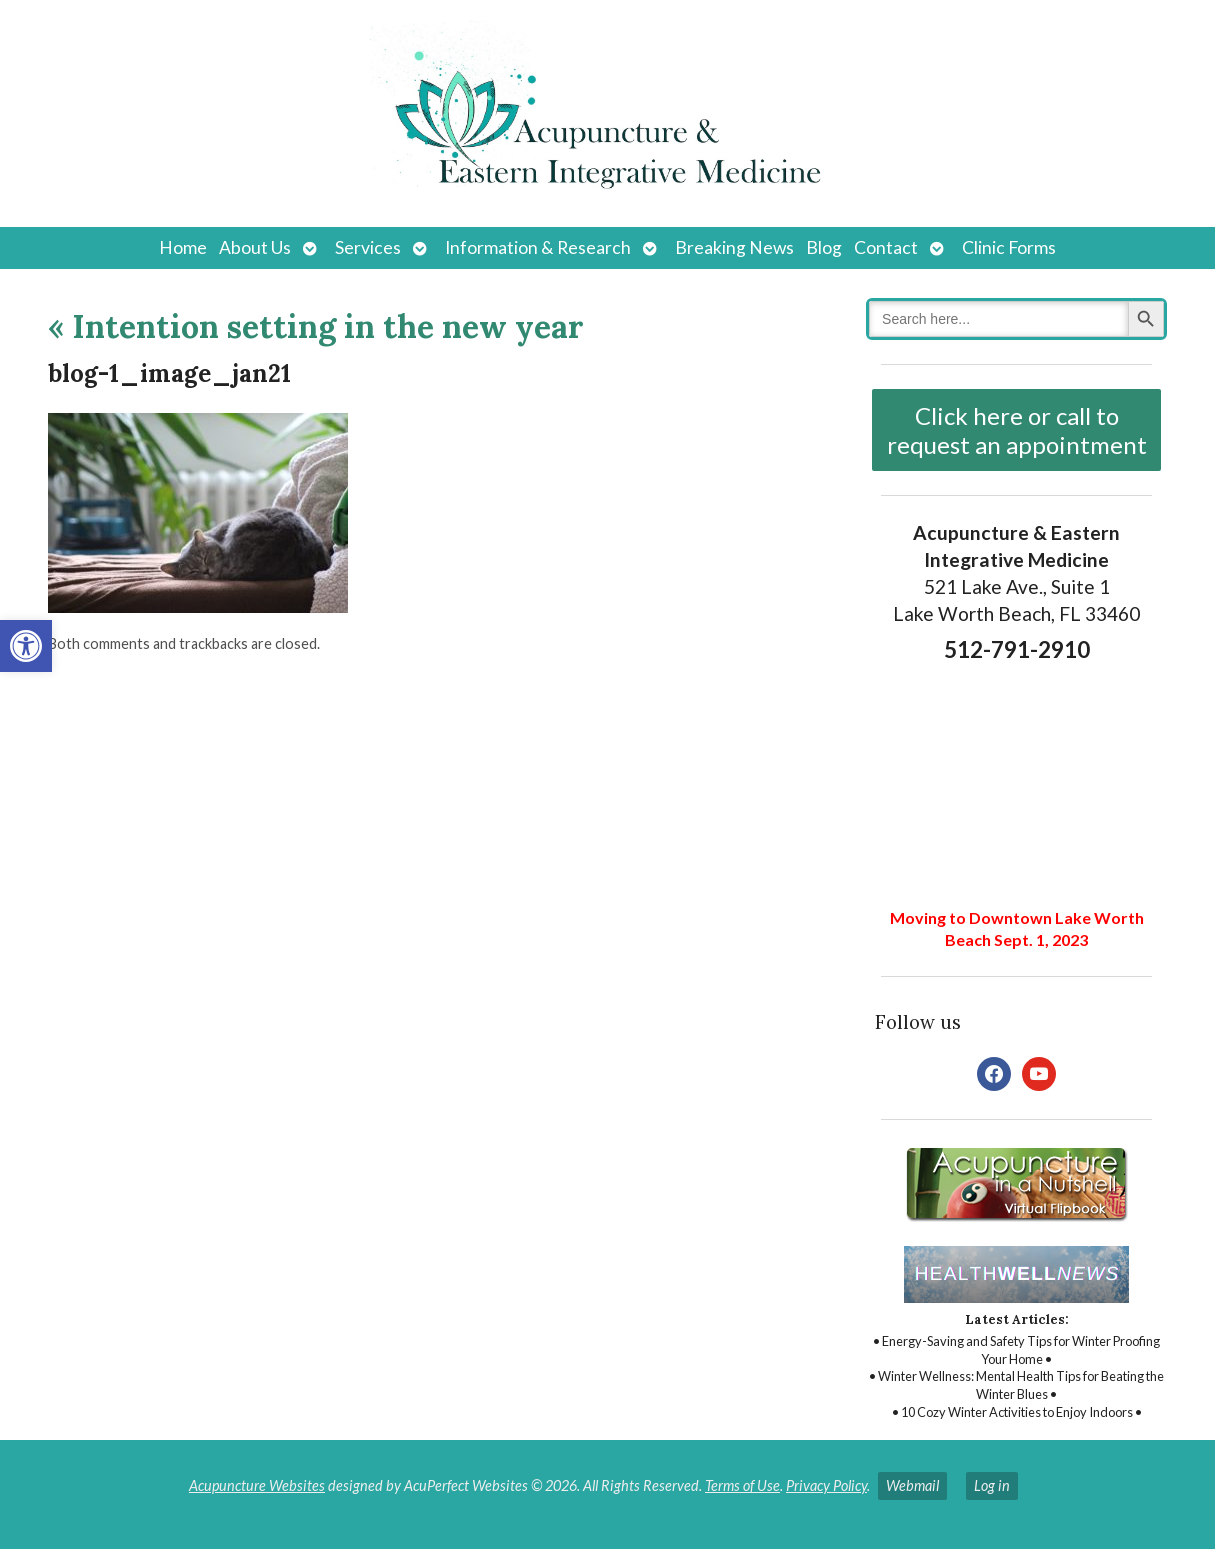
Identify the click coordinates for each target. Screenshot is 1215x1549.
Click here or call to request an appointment (1017, 430)
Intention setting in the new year (316, 326)
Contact (886, 247)
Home (183, 247)
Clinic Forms (1009, 247)
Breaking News (734, 247)
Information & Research (538, 247)
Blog (824, 247)
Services (368, 247)
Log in (992, 1485)
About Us (255, 247)
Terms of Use (742, 1485)
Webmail (912, 1485)
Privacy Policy (826, 1485)
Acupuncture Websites (257, 1485)
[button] (26, 646)
